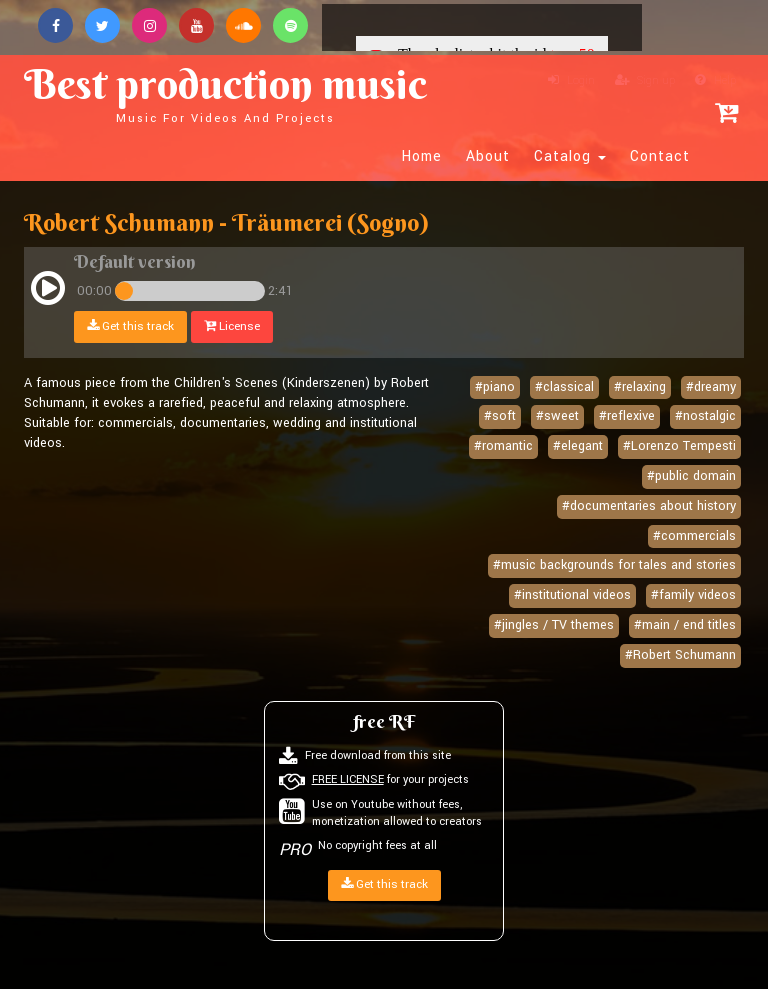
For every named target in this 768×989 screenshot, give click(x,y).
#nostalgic (705, 416)
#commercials (694, 536)
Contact (660, 157)
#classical (564, 387)
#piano (495, 387)
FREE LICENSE (348, 779)
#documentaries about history (649, 506)
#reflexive (627, 416)
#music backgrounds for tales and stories (614, 565)
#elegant (578, 446)
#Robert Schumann (680, 655)
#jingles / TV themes (554, 625)
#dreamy (711, 387)
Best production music (225, 92)
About (488, 157)
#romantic (503, 446)
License (232, 326)
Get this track (130, 326)
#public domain (691, 476)
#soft (500, 416)
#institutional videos (572, 595)
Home (422, 157)
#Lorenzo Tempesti (679, 446)
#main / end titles (685, 625)
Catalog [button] (570, 157)
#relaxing (640, 387)
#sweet (557, 416)
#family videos (693, 595)
